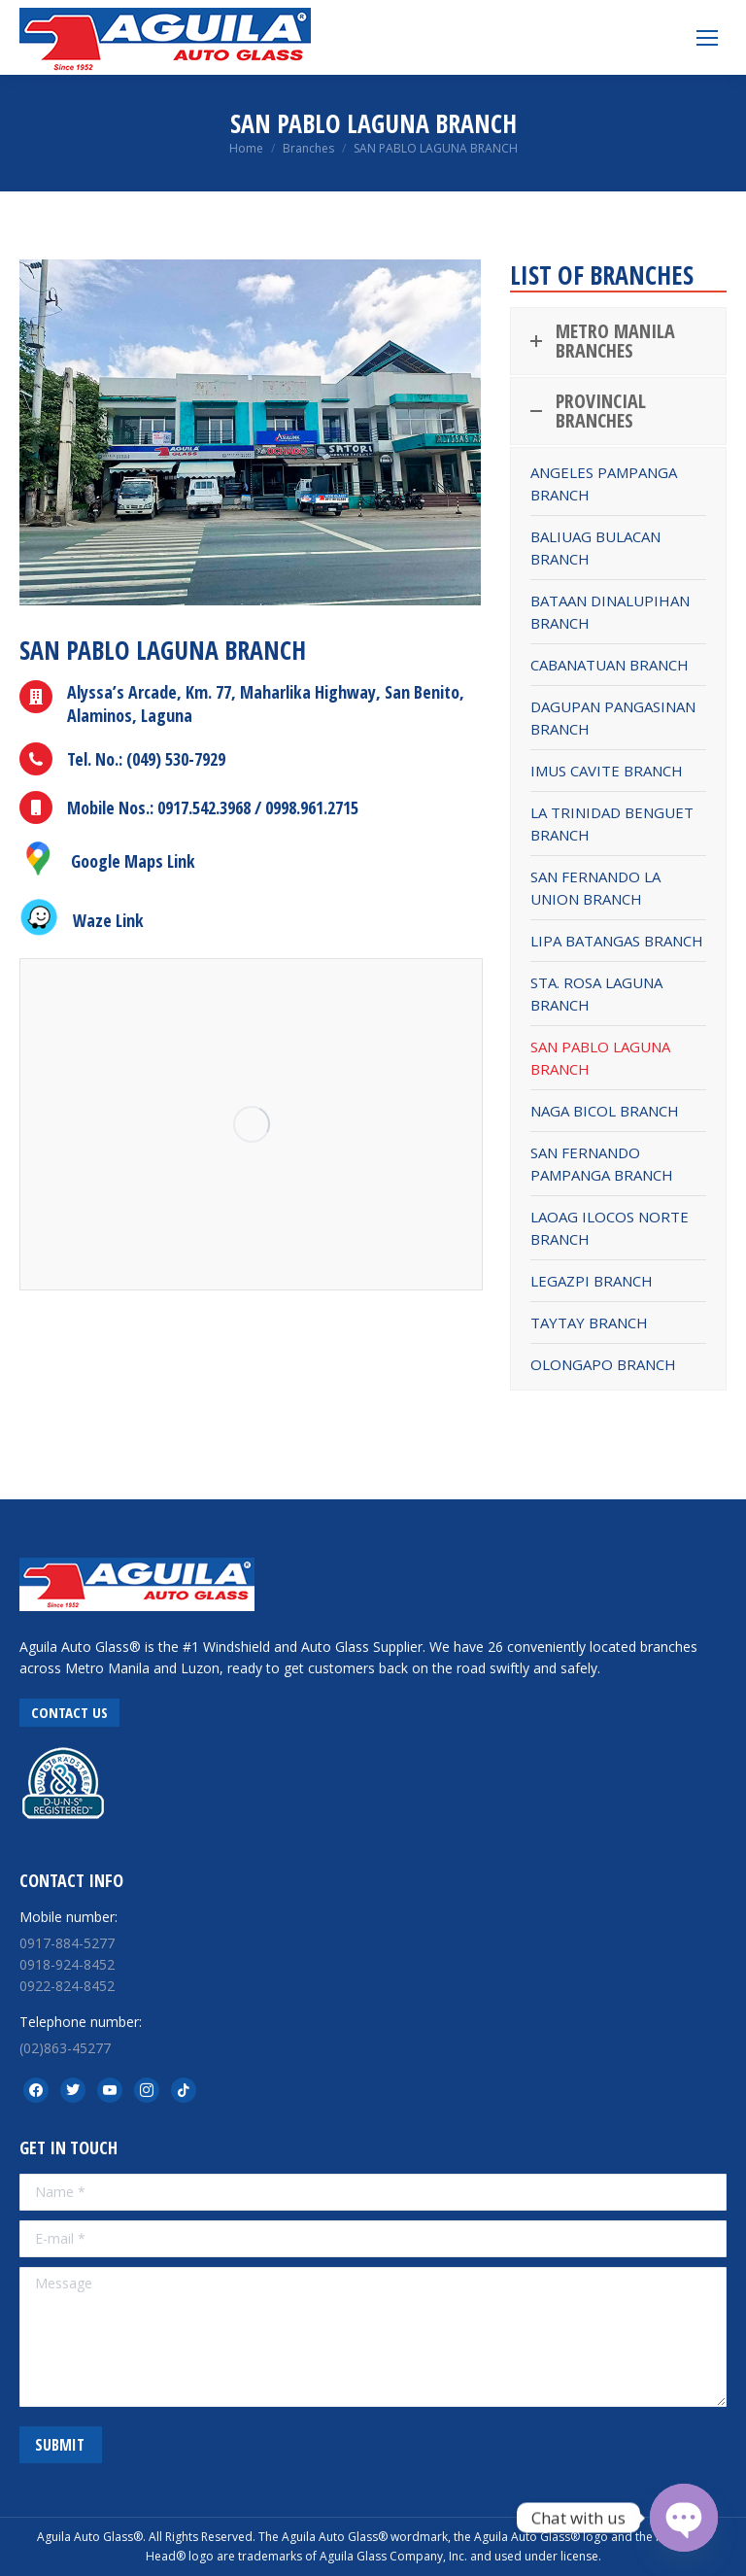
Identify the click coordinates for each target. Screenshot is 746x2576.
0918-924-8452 (67, 1964)
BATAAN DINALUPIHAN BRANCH (610, 612)
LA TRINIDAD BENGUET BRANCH (612, 823)
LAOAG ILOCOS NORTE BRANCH (609, 1228)
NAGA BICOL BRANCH (604, 1110)
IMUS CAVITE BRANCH (606, 770)
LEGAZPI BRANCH (591, 1280)
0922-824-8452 (67, 1985)
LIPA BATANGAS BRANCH (616, 940)
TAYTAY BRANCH (589, 1322)
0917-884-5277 (67, 1943)
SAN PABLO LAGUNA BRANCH (600, 1058)
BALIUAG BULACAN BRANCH (595, 547)
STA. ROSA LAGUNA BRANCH (596, 993)
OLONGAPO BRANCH (603, 1364)
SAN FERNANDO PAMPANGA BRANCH (601, 1164)
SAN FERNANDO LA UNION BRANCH (595, 888)
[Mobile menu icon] (707, 37)
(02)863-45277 (65, 2048)
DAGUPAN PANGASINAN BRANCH (612, 717)
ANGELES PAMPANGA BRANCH (603, 483)
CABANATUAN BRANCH (609, 664)
